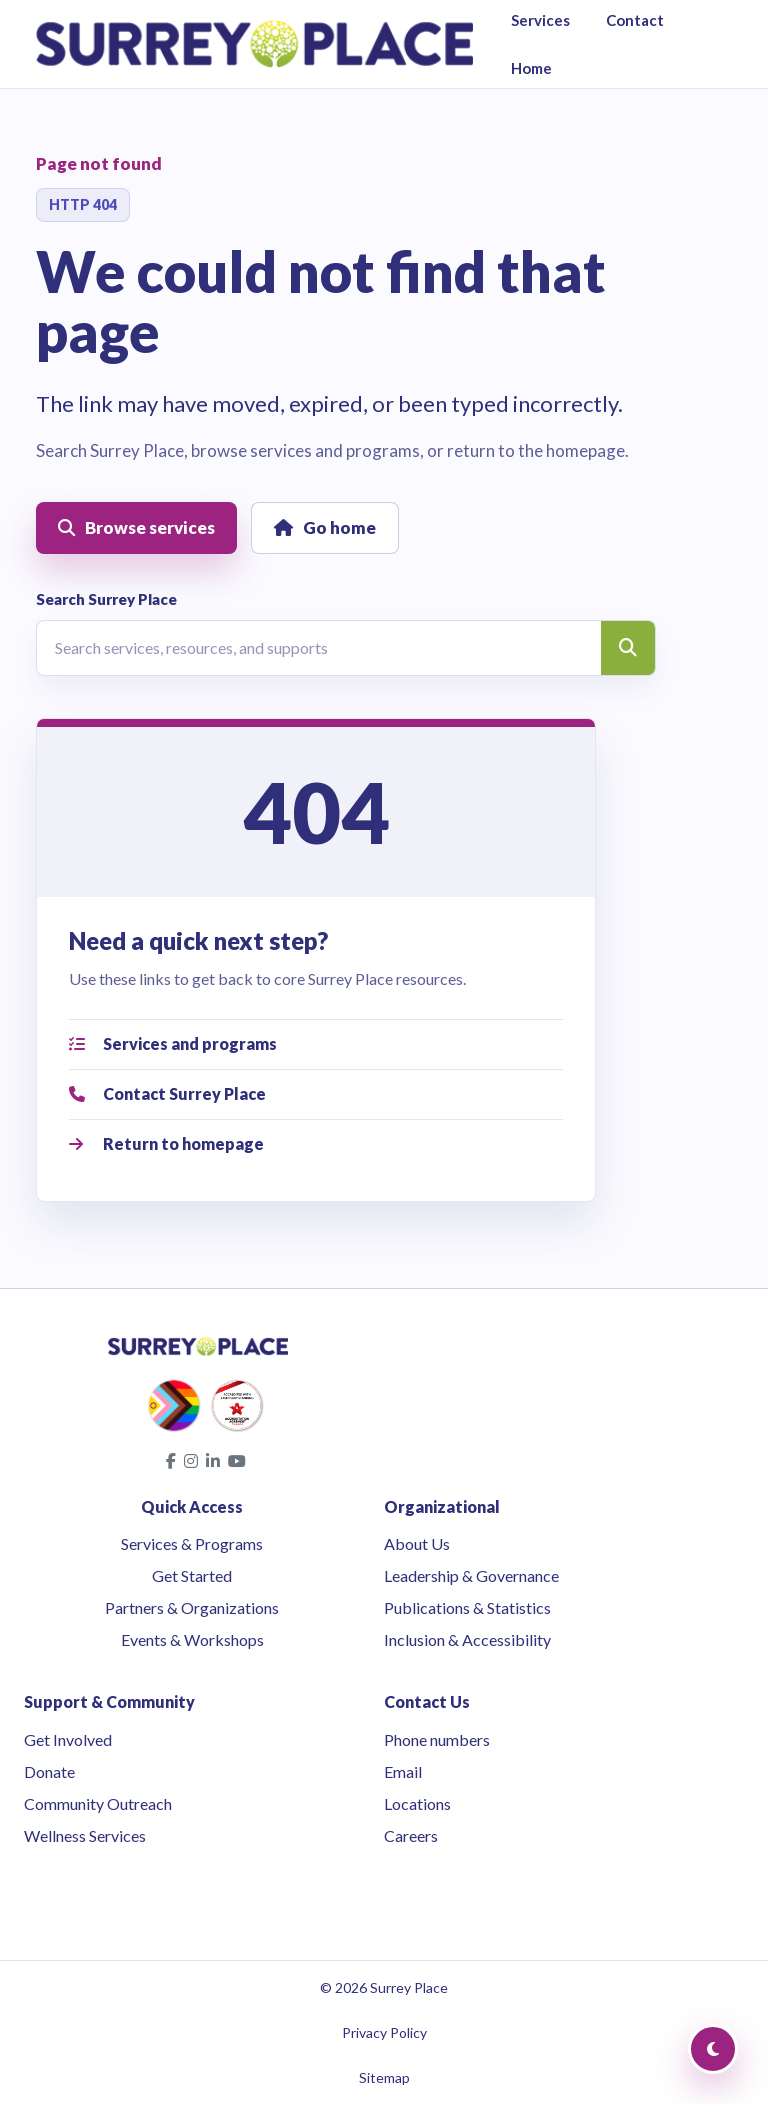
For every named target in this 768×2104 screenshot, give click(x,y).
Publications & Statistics (467, 1607)
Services (540, 20)
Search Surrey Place (106, 599)
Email (403, 1771)
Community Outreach (98, 1803)
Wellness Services (85, 1835)
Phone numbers (437, 1739)
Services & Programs (192, 1543)
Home (531, 68)
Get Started (192, 1575)
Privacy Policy (384, 2032)
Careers (411, 1835)
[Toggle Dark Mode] (713, 2049)
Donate (49, 1771)
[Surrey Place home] (254, 44)
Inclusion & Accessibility (467, 1639)
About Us (417, 1543)
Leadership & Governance (471, 1575)
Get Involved (68, 1739)
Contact (635, 20)
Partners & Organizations (192, 1607)
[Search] (628, 648)
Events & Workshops (192, 1639)
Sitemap (384, 2077)
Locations (417, 1803)
